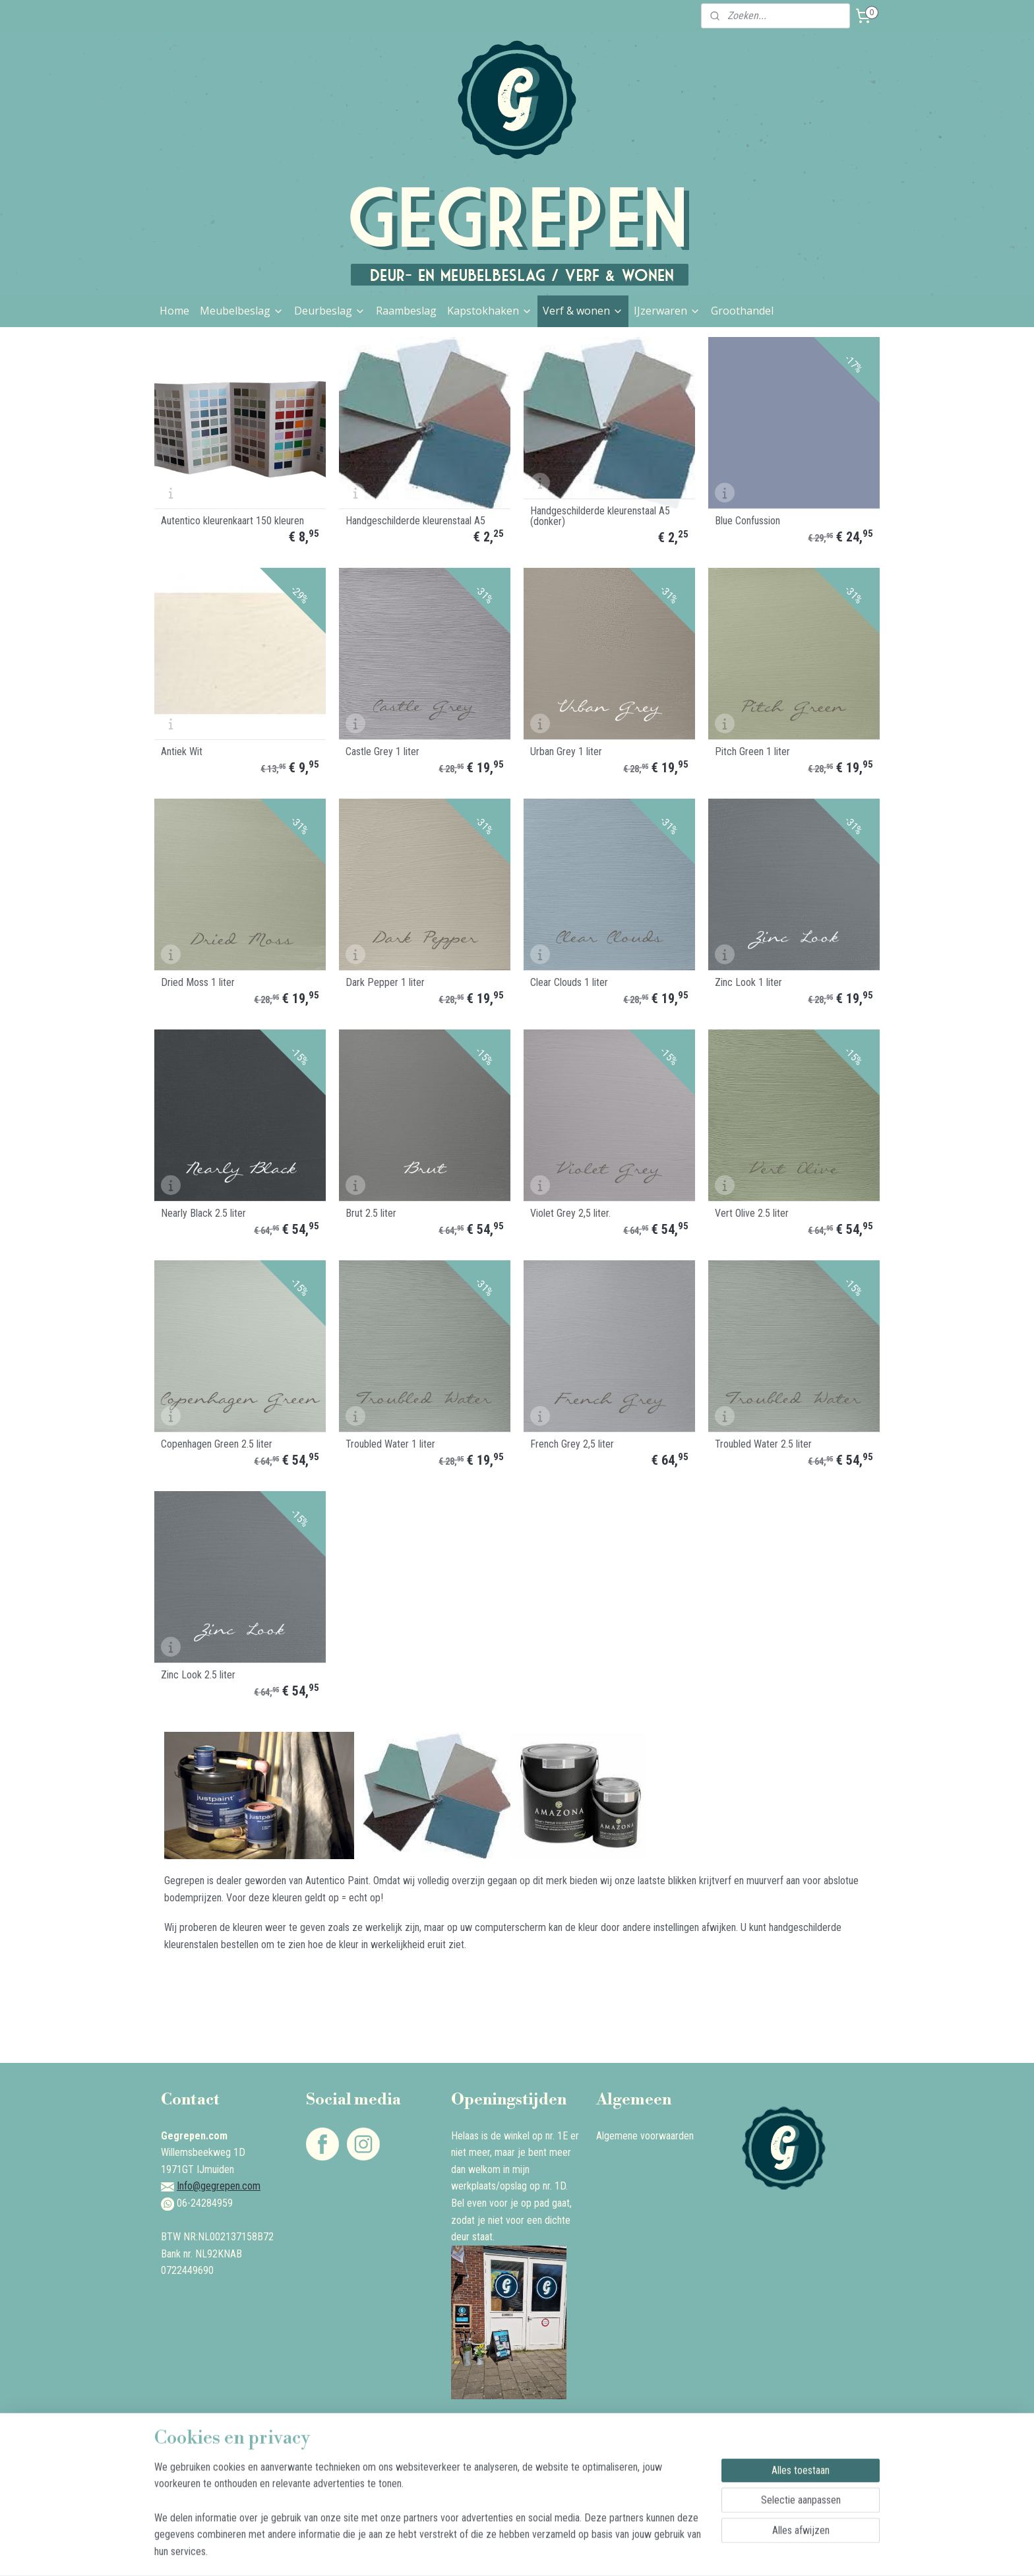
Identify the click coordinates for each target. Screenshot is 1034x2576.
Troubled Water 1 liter (390, 1444)
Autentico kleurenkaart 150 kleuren (232, 521)
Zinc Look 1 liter (748, 982)
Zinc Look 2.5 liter (198, 1675)
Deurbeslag (329, 310)
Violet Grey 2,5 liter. (570, 1213)
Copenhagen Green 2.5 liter (216, 1444)
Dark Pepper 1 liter (385, 982)
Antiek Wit (181, 752)
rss (504, 2552)
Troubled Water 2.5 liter (763, 1444)
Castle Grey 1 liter (382, 752)
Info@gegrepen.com (218, 2186)
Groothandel (742, 310)
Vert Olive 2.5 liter (752, 1213)
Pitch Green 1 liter (752, 752)
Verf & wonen (583, 310)
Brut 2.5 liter (371, 1213)
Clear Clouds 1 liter (569, 982)
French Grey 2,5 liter (572, 1444)
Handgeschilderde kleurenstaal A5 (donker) (600, 516)
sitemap (480, 2552)
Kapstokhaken (489, 310)
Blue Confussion (747, 521)
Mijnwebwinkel (639, 2552)
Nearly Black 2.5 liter (203, 1213)
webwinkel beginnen (545, 2552)
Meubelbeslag (242, 310)
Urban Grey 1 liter (566, 752)
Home (174, 310)
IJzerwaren (667, 310)
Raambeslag (406, 310)
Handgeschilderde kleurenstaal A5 (415, 521)
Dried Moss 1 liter (198, 982)
